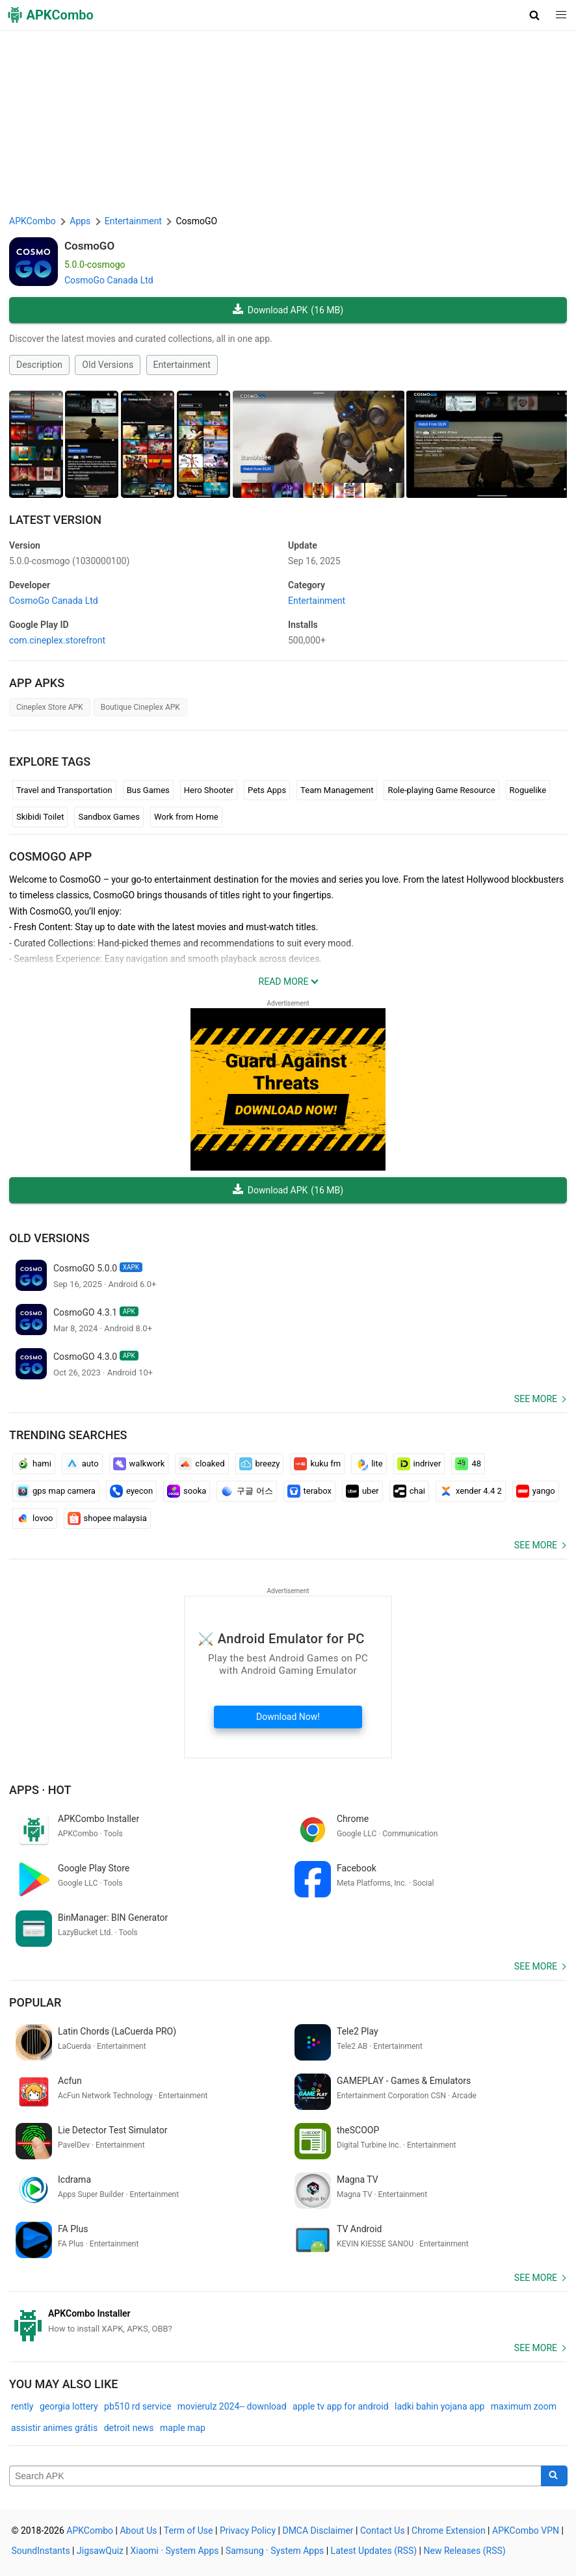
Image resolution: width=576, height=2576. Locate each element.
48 (468, 1463)
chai (409, 1491)
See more (535, 1399)
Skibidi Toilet (40, 817)
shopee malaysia (107, 1518)
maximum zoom (523, 2406)
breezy (259, 1463)
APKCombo (32, 221)
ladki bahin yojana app (439, 2406)
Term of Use (188, 2530)
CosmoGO (89, 245)
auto (82, 1463)
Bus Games (148, 790)
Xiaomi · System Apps (174, 2550)
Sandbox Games (109, 817)
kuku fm (317, 1463)
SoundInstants (41, 2550)
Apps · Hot (40, 1790)
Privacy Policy (248, 2530)
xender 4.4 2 (470, 1491)
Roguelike (528, 790)
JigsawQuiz (100, 2550)
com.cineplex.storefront (57, 640)
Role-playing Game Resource (441, 790)
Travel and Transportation (64, 790)
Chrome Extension (449, 2530)
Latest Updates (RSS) (374, 2550)
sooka (186, 1491)
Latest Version (55, 520)
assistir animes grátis (54, 2428)
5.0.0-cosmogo (69, 561)
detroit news (129, 2428)
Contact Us (382, 2530)
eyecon (131, 1491)
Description (39, 364)
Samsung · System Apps (275, 2550)
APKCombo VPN (525, 2530)
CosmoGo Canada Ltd (108, 280)
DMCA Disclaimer (317, 2530)
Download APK (288, 310)
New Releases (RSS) (465, 2550)
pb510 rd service (137, 2406)
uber (362, 1491)
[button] (535, 15)
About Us (138, 2530)
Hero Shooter (208, 790)
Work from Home (186, 817)
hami (33, 1463)
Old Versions (107, 364)
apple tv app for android (341, 2406)
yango (535, 1491)
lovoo (34, 1518)
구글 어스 (246, 1491)
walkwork (139, 1463)
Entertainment (182, 364)
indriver (419, 1463)
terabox (309, 1491)
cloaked (201, 1463)
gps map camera (56, 1491)
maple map (182, 2428)
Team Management (336, 790)
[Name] (275, 2475)
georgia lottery (69, 2406)
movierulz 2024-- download (232, 2406)
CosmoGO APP (50, 856)
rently (22, 2406)
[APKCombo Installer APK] (288, 2321)
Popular (35, 2002)
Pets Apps (267, 790)
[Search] (554, 2475)
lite (368, 1463)
